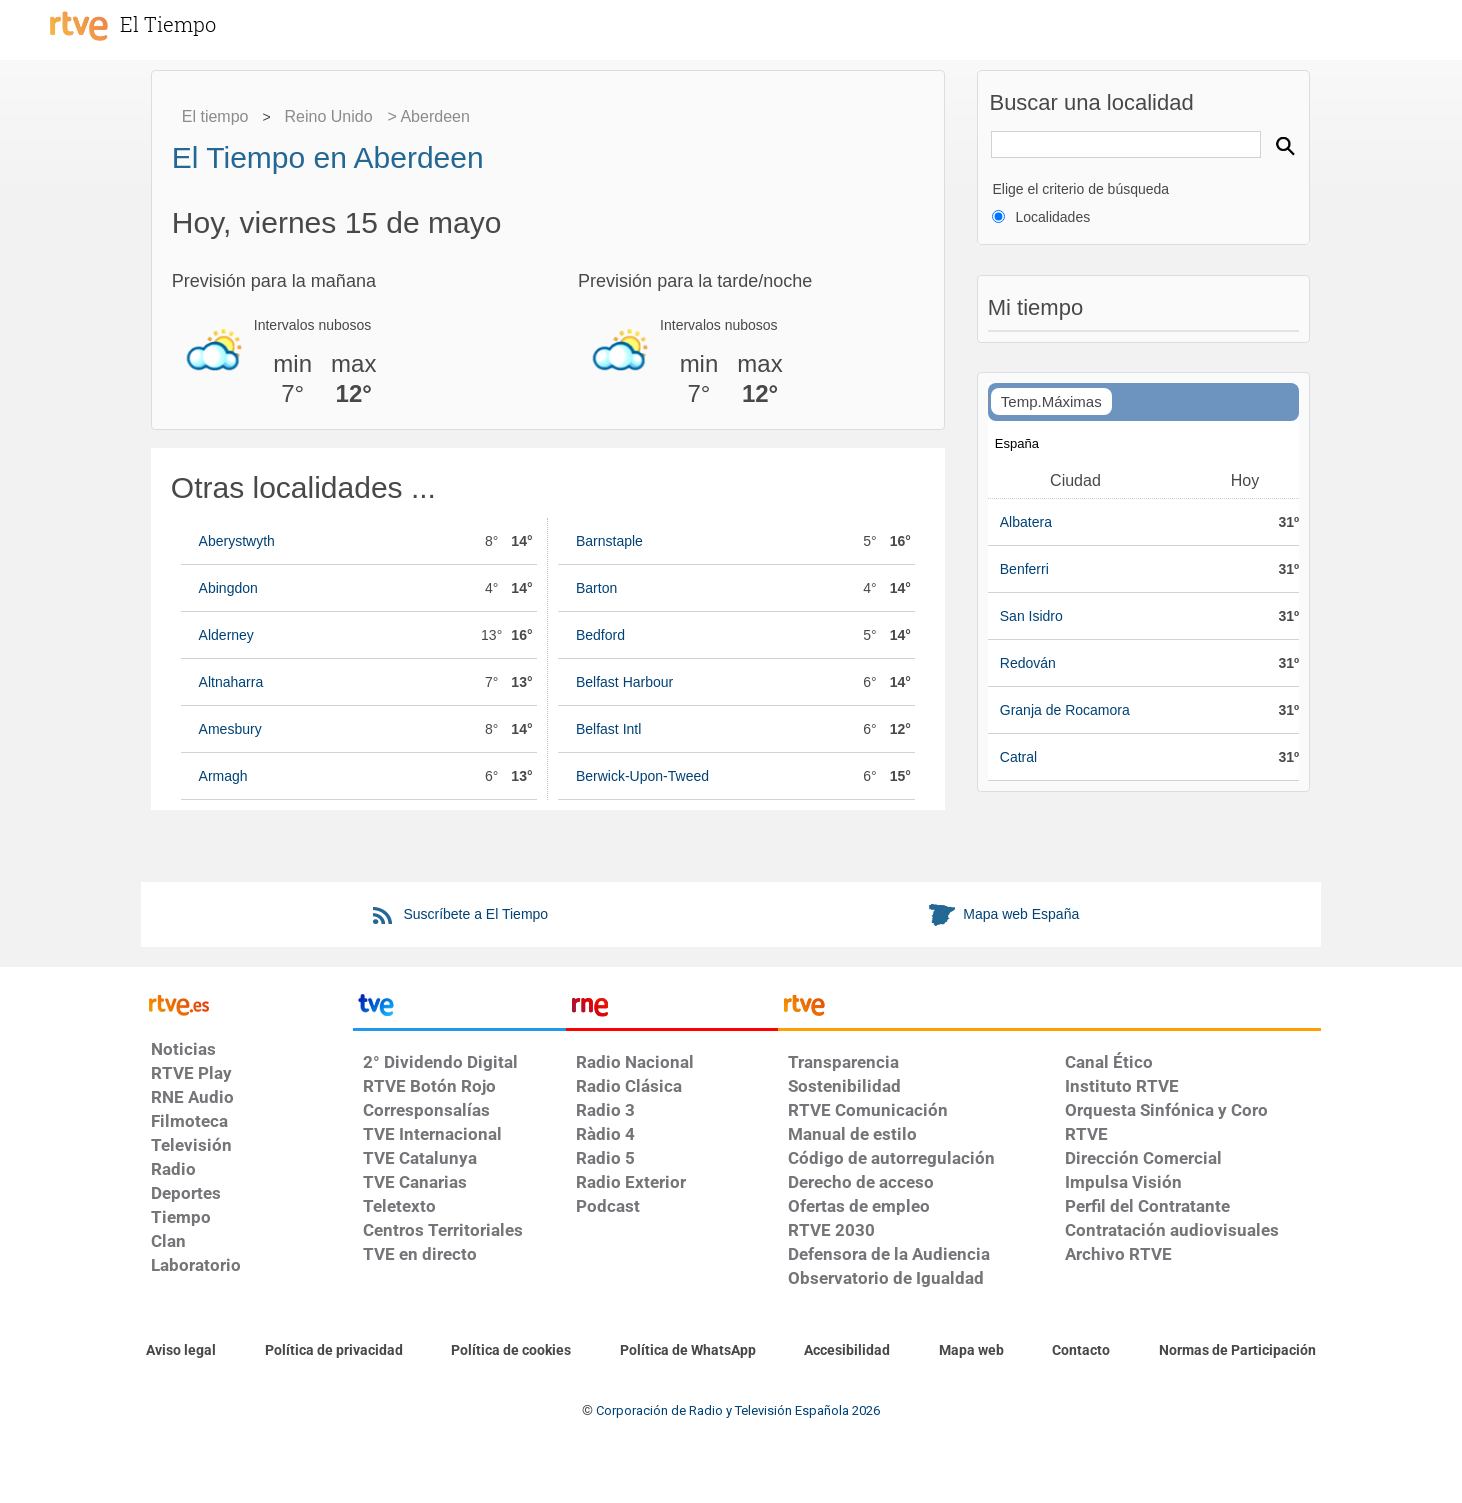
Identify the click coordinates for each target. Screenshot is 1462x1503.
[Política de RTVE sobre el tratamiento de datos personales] (334, 1351)
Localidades (1052, 217)
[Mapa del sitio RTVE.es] (971, 1351)
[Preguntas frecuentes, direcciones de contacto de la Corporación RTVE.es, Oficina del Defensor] (1081, 1351)
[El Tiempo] (190, 24)
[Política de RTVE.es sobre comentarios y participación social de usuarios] (1237, 1351)
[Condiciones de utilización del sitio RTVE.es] (181, 1351)
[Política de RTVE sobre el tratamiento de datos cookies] (511, 1351)
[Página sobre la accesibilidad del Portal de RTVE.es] (847, 1351)
